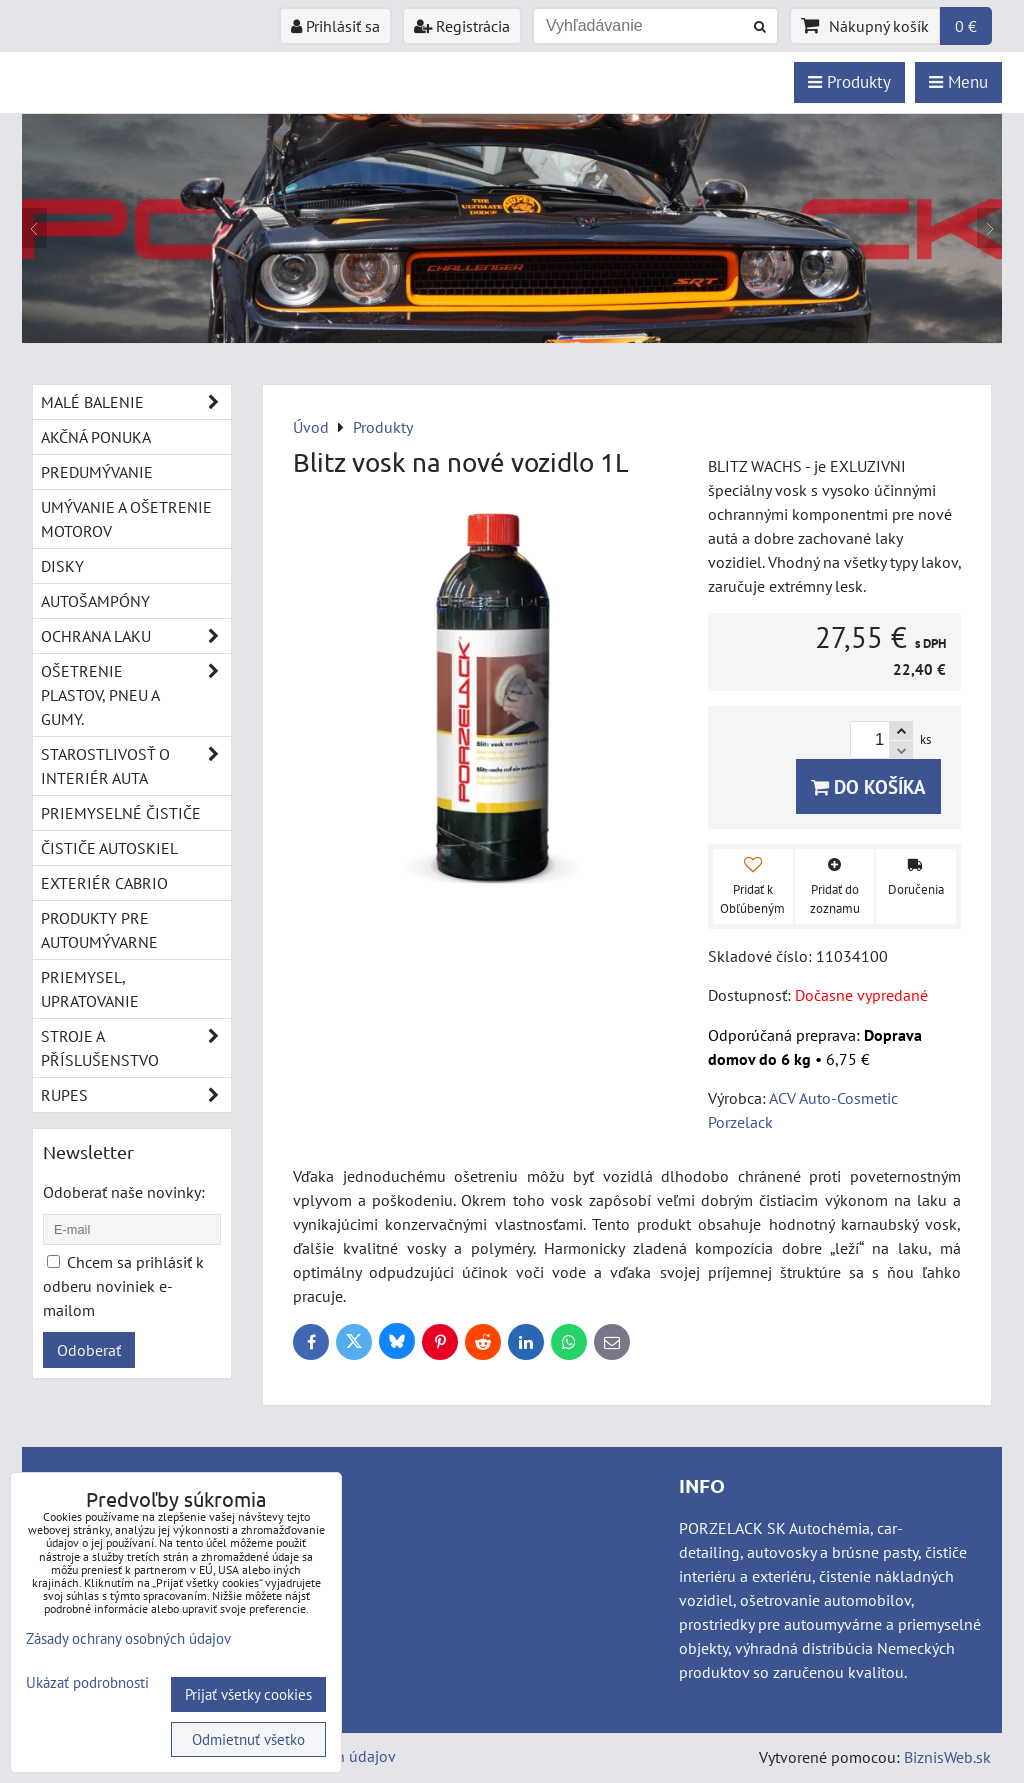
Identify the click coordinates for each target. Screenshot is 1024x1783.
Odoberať (89, 1350)
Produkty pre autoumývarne (99, 930)
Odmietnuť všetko (248, 1739)
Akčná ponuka (96, 437)
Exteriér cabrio (104, 883)
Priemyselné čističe (121, 813)
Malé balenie (136, 402)
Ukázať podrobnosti (87, 1683)
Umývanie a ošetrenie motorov (126, 519)
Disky (62, 566)
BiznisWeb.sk (947, 1757)
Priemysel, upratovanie (90, 989)
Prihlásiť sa (335, 26)
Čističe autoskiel (109, 848)
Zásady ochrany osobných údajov (128, 1638)
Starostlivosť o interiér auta (136, 766)
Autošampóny (95, 601)
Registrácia (462, 26)
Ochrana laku (136, 636)
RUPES (136, 1095)
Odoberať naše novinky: (124, 1192)
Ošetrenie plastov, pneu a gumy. (136, 695)
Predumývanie (97, 472)
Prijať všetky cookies (248, 1694)
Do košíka (868, 786)
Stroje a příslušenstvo (136, 1048)
